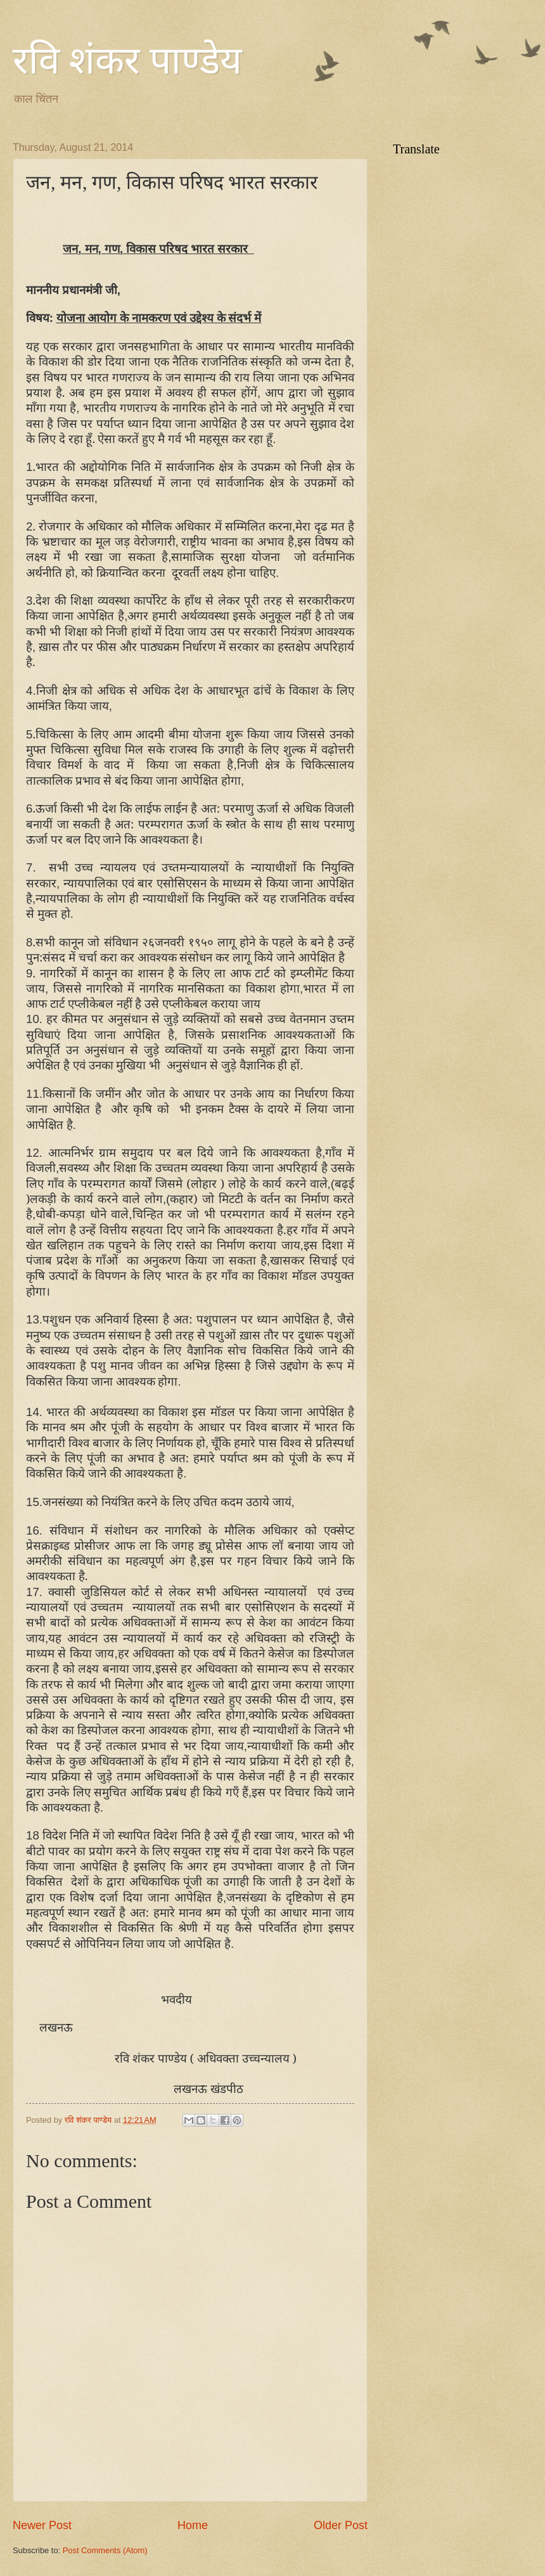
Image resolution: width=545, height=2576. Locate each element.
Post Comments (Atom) (105, 2550)
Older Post (341, 2525)
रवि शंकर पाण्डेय (127, 61)
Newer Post (42, 2525)
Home (192, 2525)
